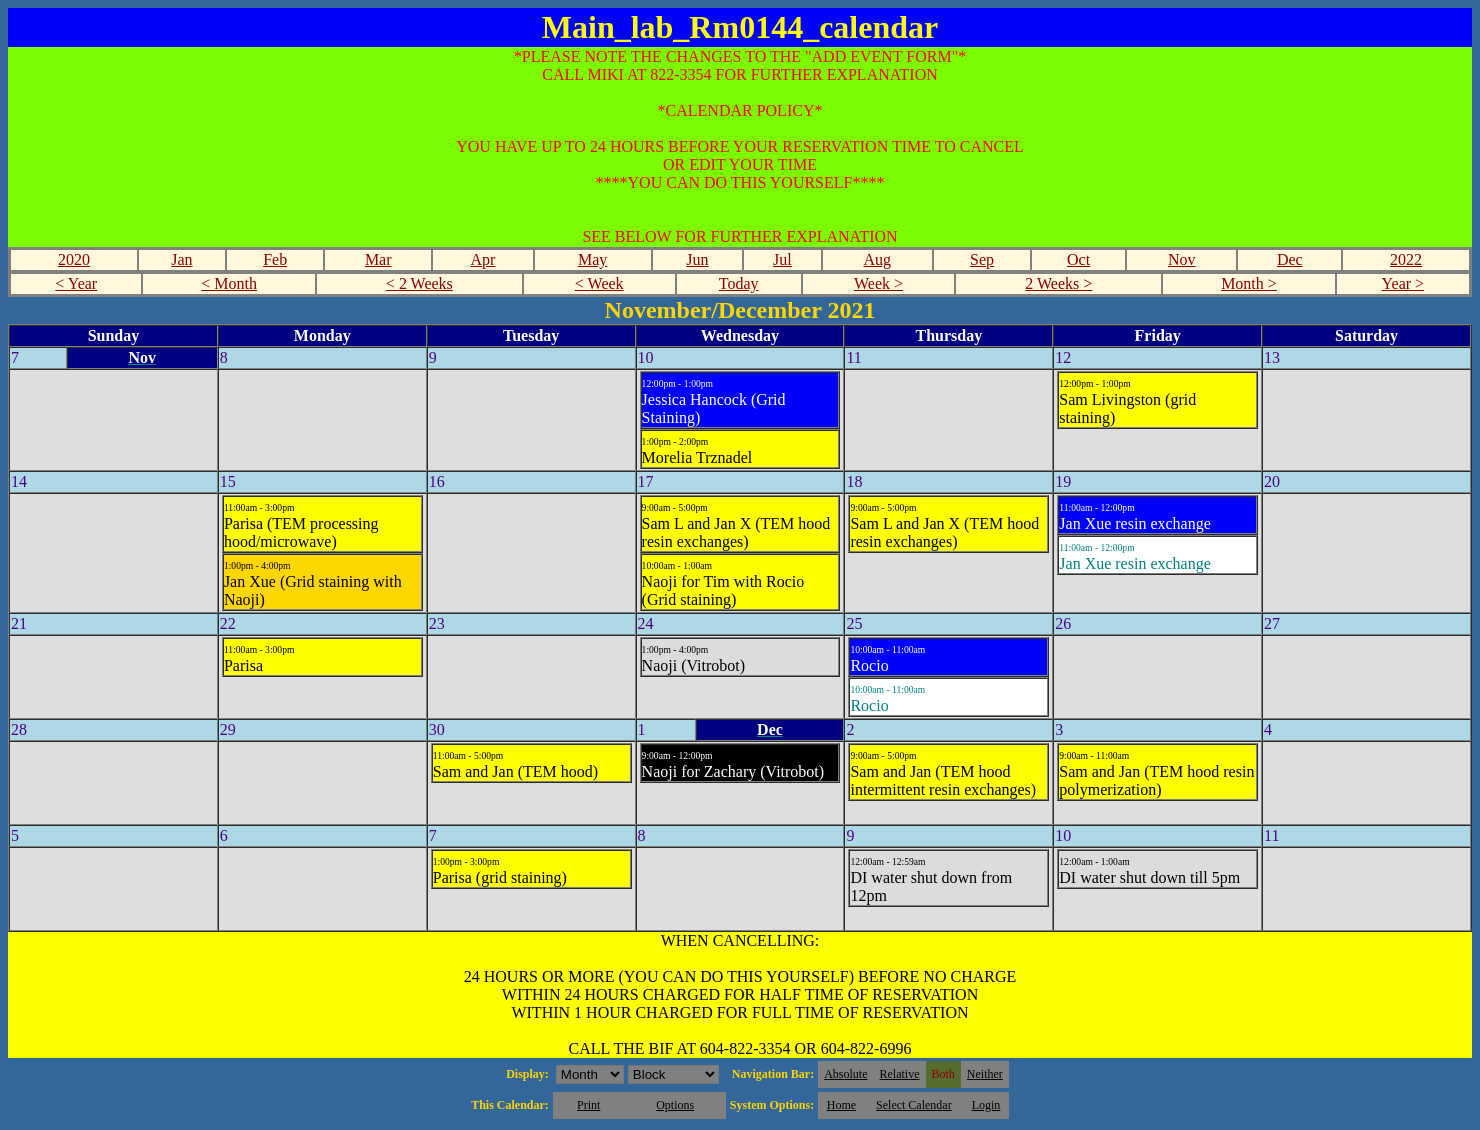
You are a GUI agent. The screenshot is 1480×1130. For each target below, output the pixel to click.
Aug (878, 259)
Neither (985, 1074)
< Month (229, 283)
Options (675, 1105)
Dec (1290, 259)
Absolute (845, 1074)
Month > (1249, 283)
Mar (378, 259)
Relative (900, 1074)
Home (841, 1105)
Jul (782, 259)
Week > (878, 283)
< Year (76, 283)
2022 (1406, 259)
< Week (599, 283)
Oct (1078, 259)
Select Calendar (914, 1105)
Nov (1182, 259)
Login (986, 1105)
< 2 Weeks (419, 283)
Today (739, 283)
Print (588, 1105)
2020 (74, 259)
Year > (1403, 283)
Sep (982, 259)
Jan (181, 259)
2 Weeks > (1058, 283)
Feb (275, 259)
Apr (483, 259)
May (592, 259)
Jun (697, 259)
